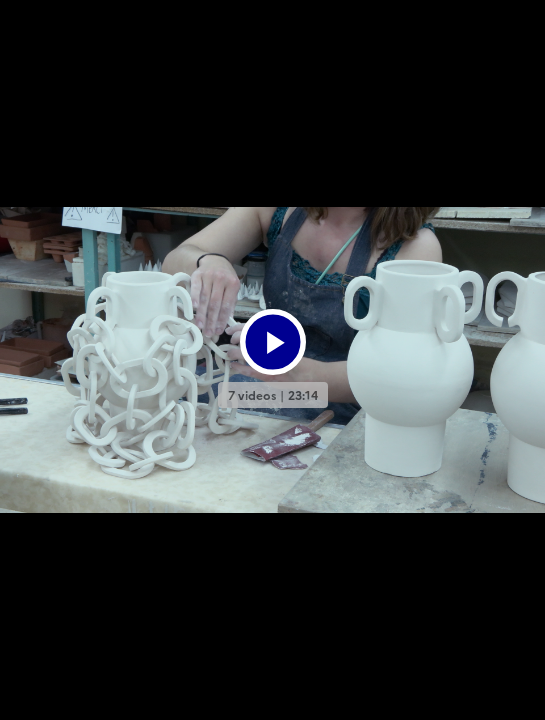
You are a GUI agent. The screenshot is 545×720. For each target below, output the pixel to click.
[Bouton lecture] (273, 342)
